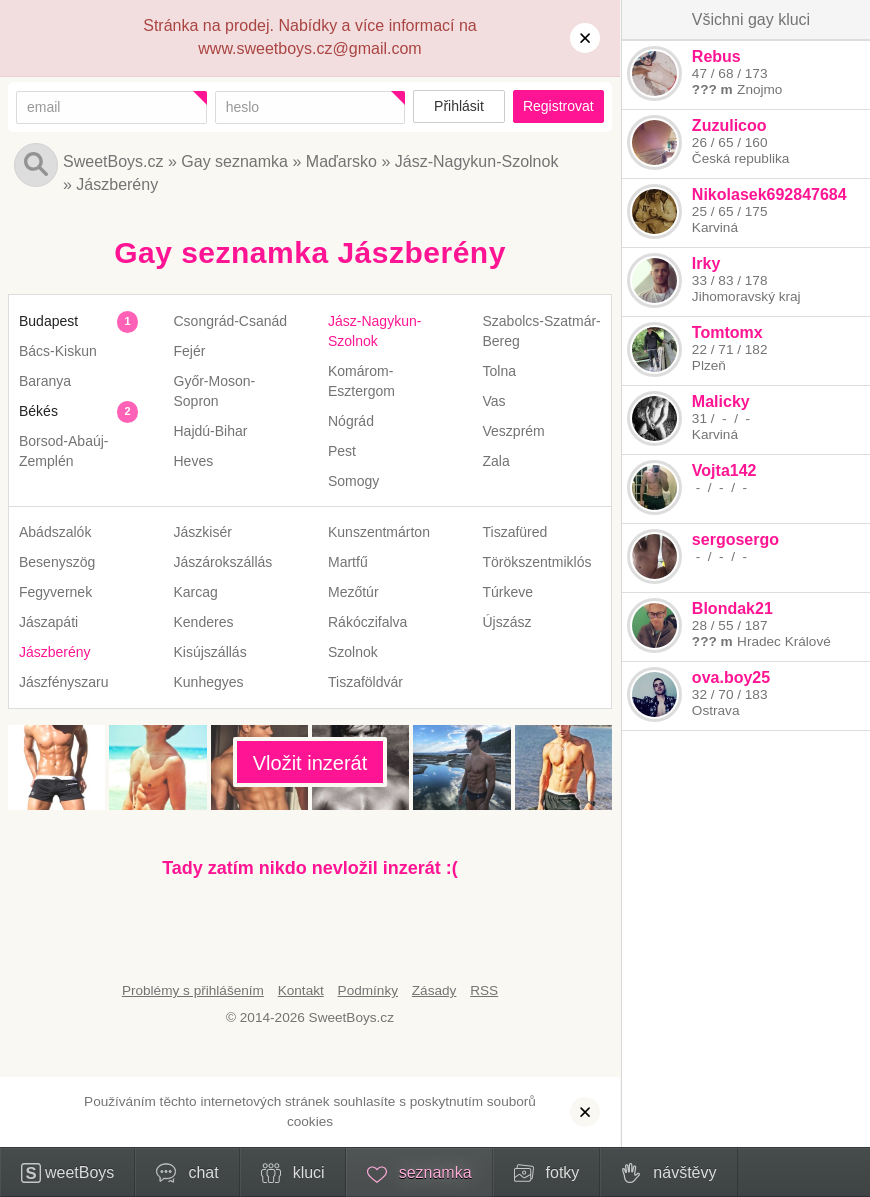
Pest (342, 451)
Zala (496, 461)
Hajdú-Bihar (211, 431)
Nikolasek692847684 (768, 194)
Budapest (48, 321)
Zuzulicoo (728, 125)
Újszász (507, 622)
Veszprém (514, 431)
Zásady (434, 990)
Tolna (499, 371)
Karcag (196, 592)
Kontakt (301, 990)
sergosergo (734, 539)
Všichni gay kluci (750, 19)
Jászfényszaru (63, 682)
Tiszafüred (515, 532)
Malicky (720, 401)
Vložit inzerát (310, 763)
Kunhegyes (209, 682)
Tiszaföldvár (365, 682)
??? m (711, 89)
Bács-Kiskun (58, 351)
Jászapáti (48, 622)
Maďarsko (341, 161)
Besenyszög (57, 562)
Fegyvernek (55, 592)
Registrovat (558, 106)
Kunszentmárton (379, 532)
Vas (494, 401)
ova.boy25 (730, 677)
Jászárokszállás (223, 562)
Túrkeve (508, 592)
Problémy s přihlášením (193, 990)
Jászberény (117, 184)
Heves (194, 461)
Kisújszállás (210, 652)
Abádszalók (55, 532)
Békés (38, 411)
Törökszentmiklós (537, 562)
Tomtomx (726, 332)
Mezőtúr (353, 592)
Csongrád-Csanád (231, 321)
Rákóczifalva (367, 622)
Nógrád (351, 421)
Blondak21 (731, 608)
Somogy (353, 481)
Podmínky (368, 990)
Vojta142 (723, 470)
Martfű (348, 562)
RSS (484, 990)
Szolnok (353, 652)
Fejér (190, 351)
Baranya (45, 381)
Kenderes (204, 622)
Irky (705, 263)
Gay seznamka (234, 161)
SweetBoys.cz (113, 161)
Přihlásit (459, 106)
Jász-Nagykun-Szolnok (477, 161)
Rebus (715, 56)
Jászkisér (203, 532)
